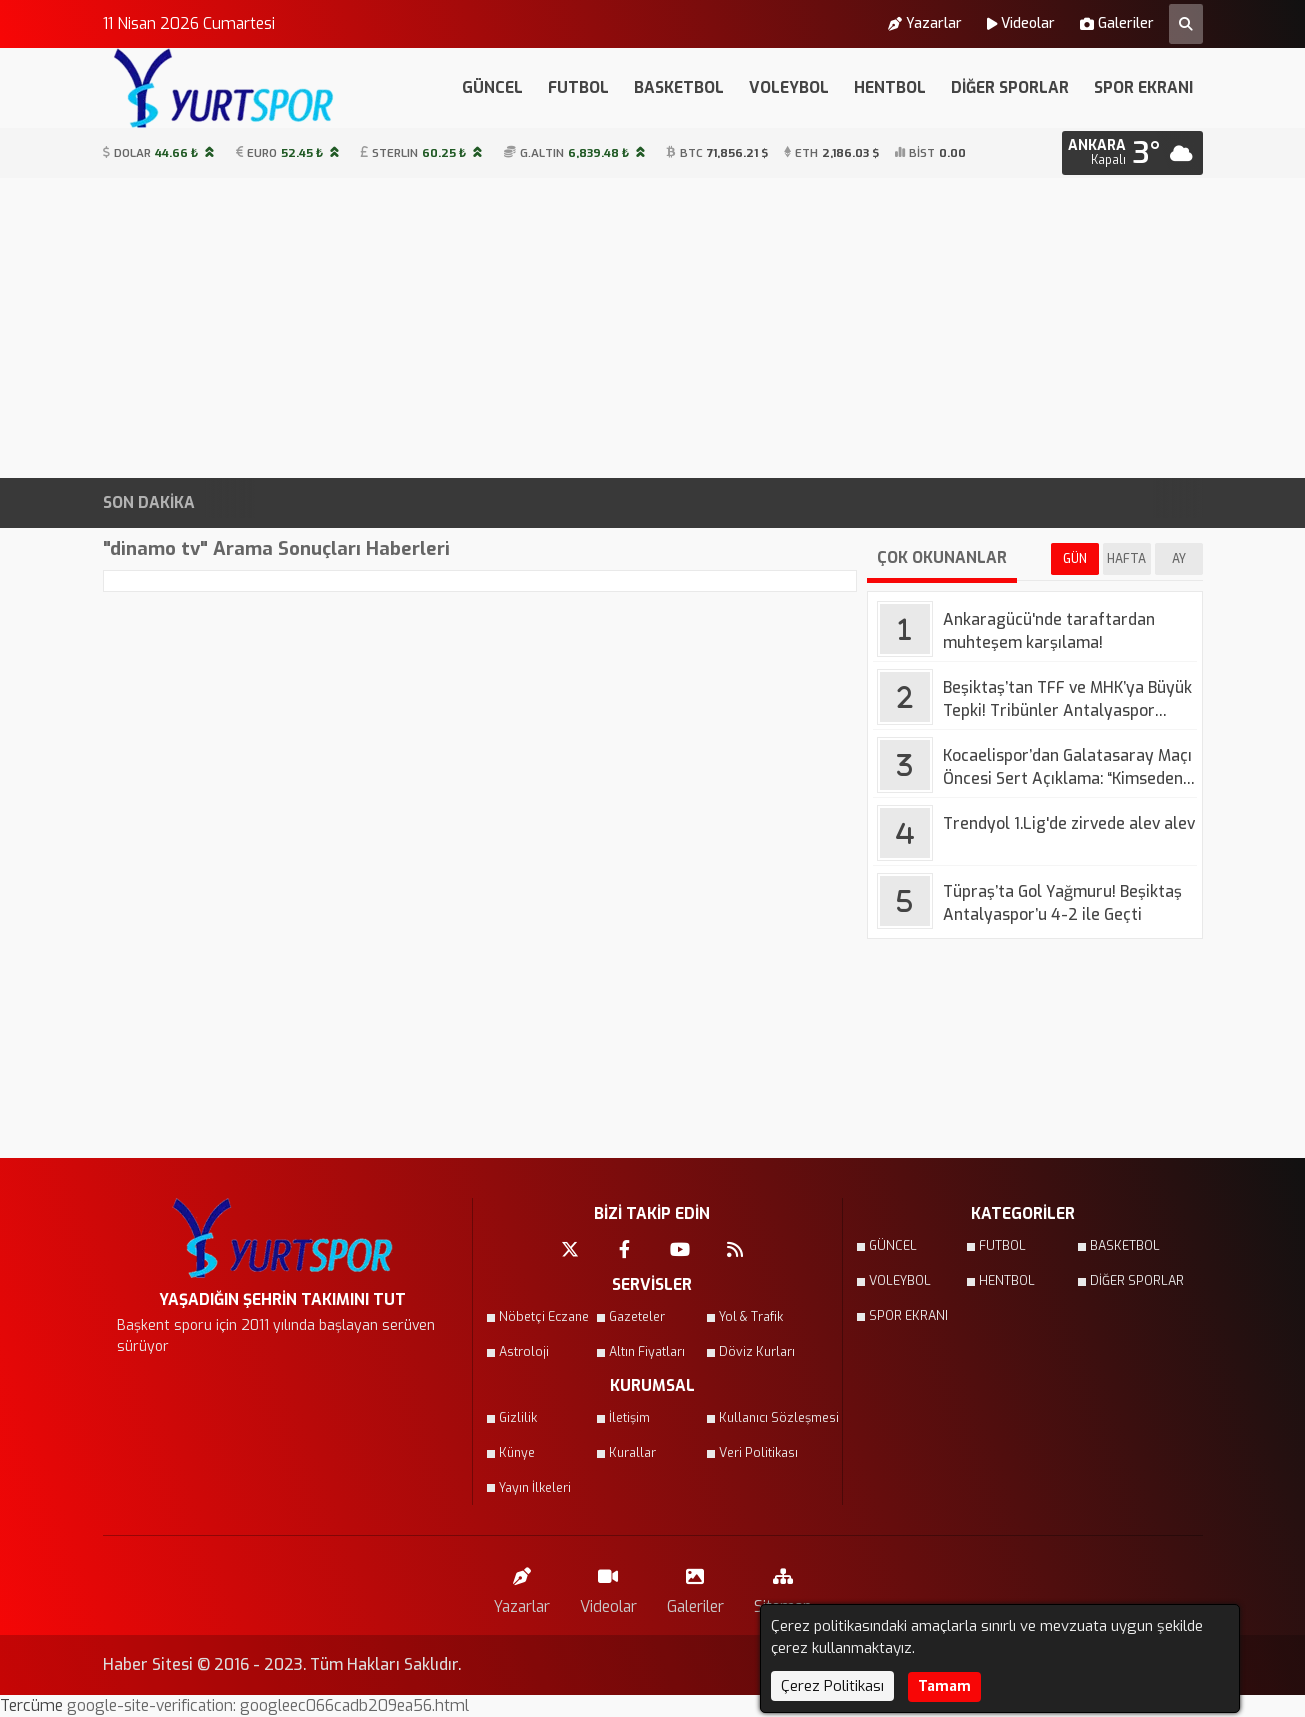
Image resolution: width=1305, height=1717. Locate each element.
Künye (517, 1453)
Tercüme (33, 1705)
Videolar (1021, 24)
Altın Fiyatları (647, 1352)
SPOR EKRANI (1143, 87)
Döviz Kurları (757, 1352)
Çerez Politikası (832, 1686)
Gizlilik (518, 1418)
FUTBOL (578, 87)
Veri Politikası (758, 1453)
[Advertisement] (653, 328)
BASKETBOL (679, 87)
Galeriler (1117, 24)
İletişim (629, 1418)
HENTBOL (890, 87)
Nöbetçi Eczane (544, 1317)
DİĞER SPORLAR (1010, 87)
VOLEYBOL (789, 87)
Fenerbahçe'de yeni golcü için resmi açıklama (864, 503)
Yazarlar (925, 24)
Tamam (944, 1686)
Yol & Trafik (751, 1317)
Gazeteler (637, 1317)
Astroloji (524, 1352)
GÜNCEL (492, 87)
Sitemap (783, 1586)
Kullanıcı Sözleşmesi (768, 1418)
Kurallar (632, 1453)
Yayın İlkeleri (535, 1488)
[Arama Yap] (1186, 24)
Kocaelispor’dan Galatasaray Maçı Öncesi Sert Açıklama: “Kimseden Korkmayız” (371, 503)
